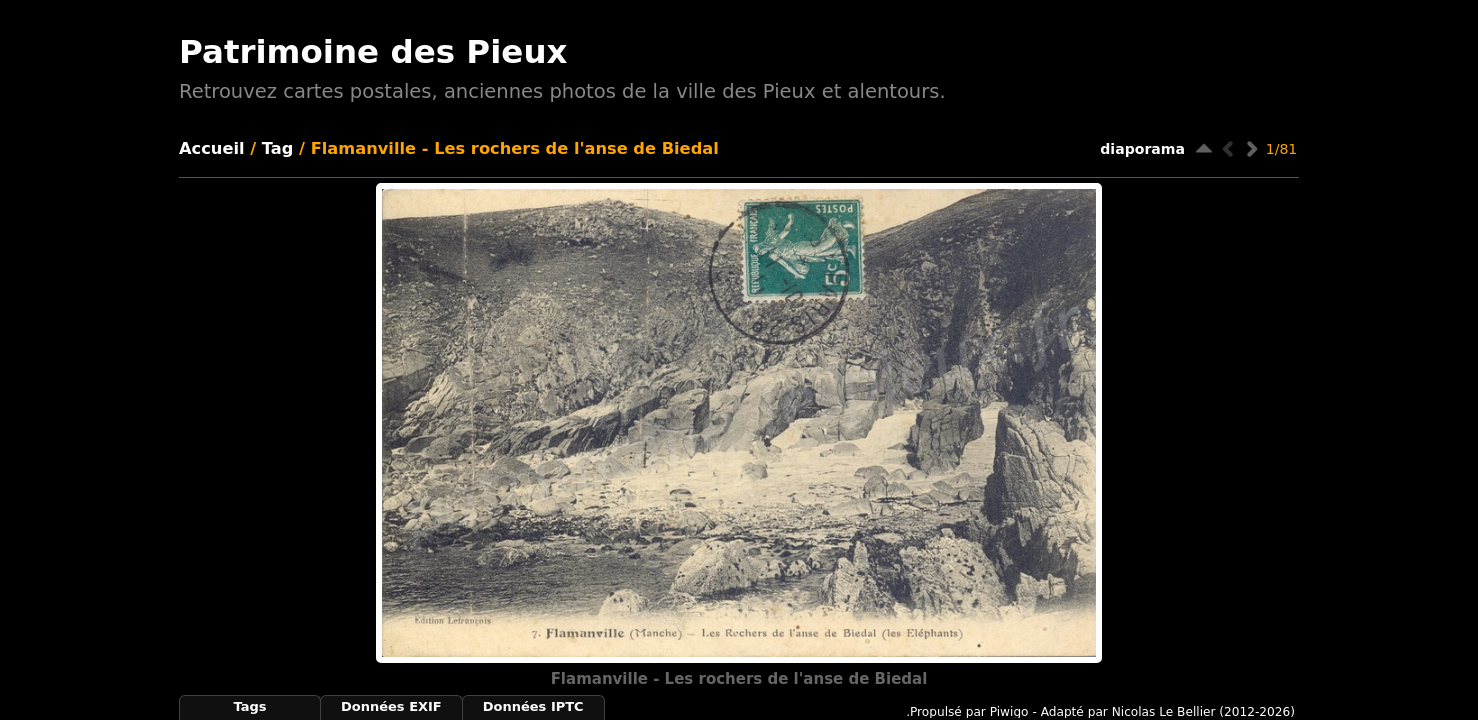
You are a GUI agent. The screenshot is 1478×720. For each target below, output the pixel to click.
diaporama (1142, 149)
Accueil (212, 148)
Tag (278, 148)
